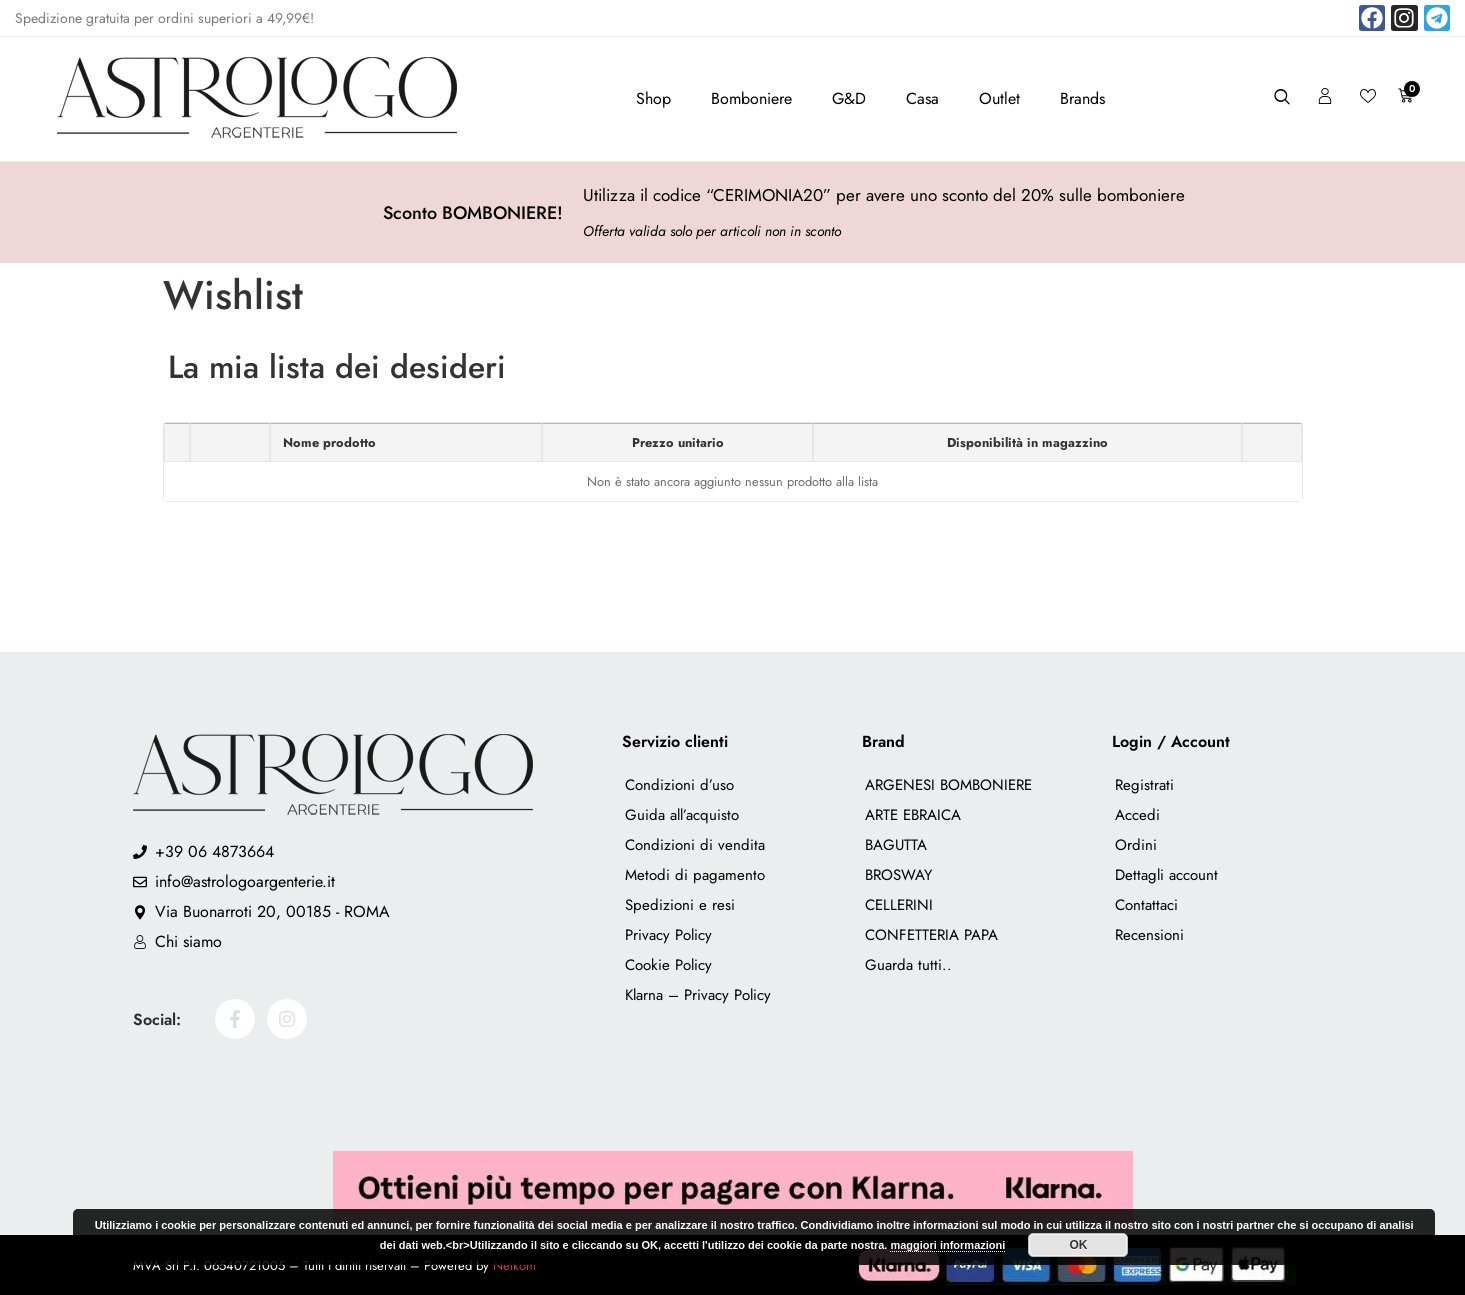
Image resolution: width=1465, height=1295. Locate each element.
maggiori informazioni (947, 1245)
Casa (922, 98)
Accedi (1137, 815)
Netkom (514, 1265)
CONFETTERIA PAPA (931, 935)
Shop (653, 98)
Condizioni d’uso (679, 785)
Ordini (1136, 845)
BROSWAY (898, 875)
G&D (849, 98)
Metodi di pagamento (695, 875)
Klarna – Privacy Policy (698, 995)
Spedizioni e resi (680, 905)
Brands (1082, 98)
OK (1078, 1245)
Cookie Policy (668, 965)
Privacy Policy (668, 935)
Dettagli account (1166, 875)
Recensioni (1149, 935)
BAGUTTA (896, 845)
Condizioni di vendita (695, 845)
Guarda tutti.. (908, 965)
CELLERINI (899, 905)
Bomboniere (751, 98)
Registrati (1144, 785)
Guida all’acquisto (682, 815)
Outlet (999, 98)
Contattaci (1146, 905)
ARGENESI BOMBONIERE (948, 785)
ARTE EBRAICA (913, 815)
